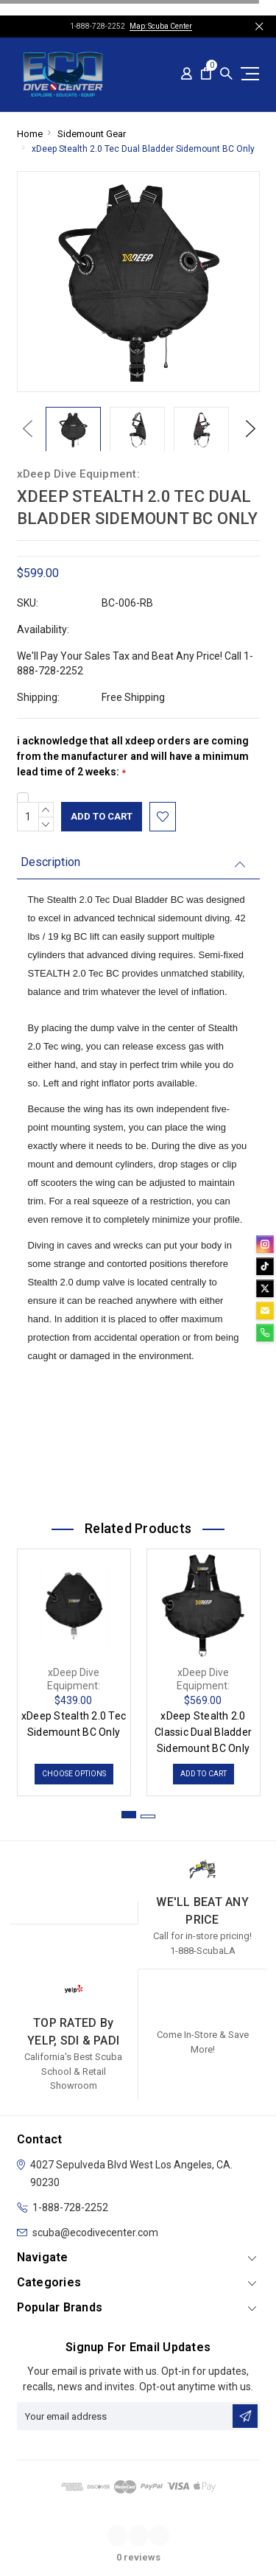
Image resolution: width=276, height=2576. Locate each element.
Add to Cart (203, 1774)
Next (246, 428)
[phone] (265, 1332)
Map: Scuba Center (161, 26)
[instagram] (265, 1244)
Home (30, 133)
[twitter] (265, 1288)
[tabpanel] (73, 1668)
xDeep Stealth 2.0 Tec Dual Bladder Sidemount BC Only (143, 149)
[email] (265, 1310)
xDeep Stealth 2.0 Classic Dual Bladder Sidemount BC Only (203, 1732)
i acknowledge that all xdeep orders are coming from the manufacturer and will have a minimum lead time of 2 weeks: (133, 756)
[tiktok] (265, 1266)
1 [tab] (128, 1814)
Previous (24, 428)
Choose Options (74, 1774)
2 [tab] (148, 1816)
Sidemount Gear (91, 133)
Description (50, 862)
